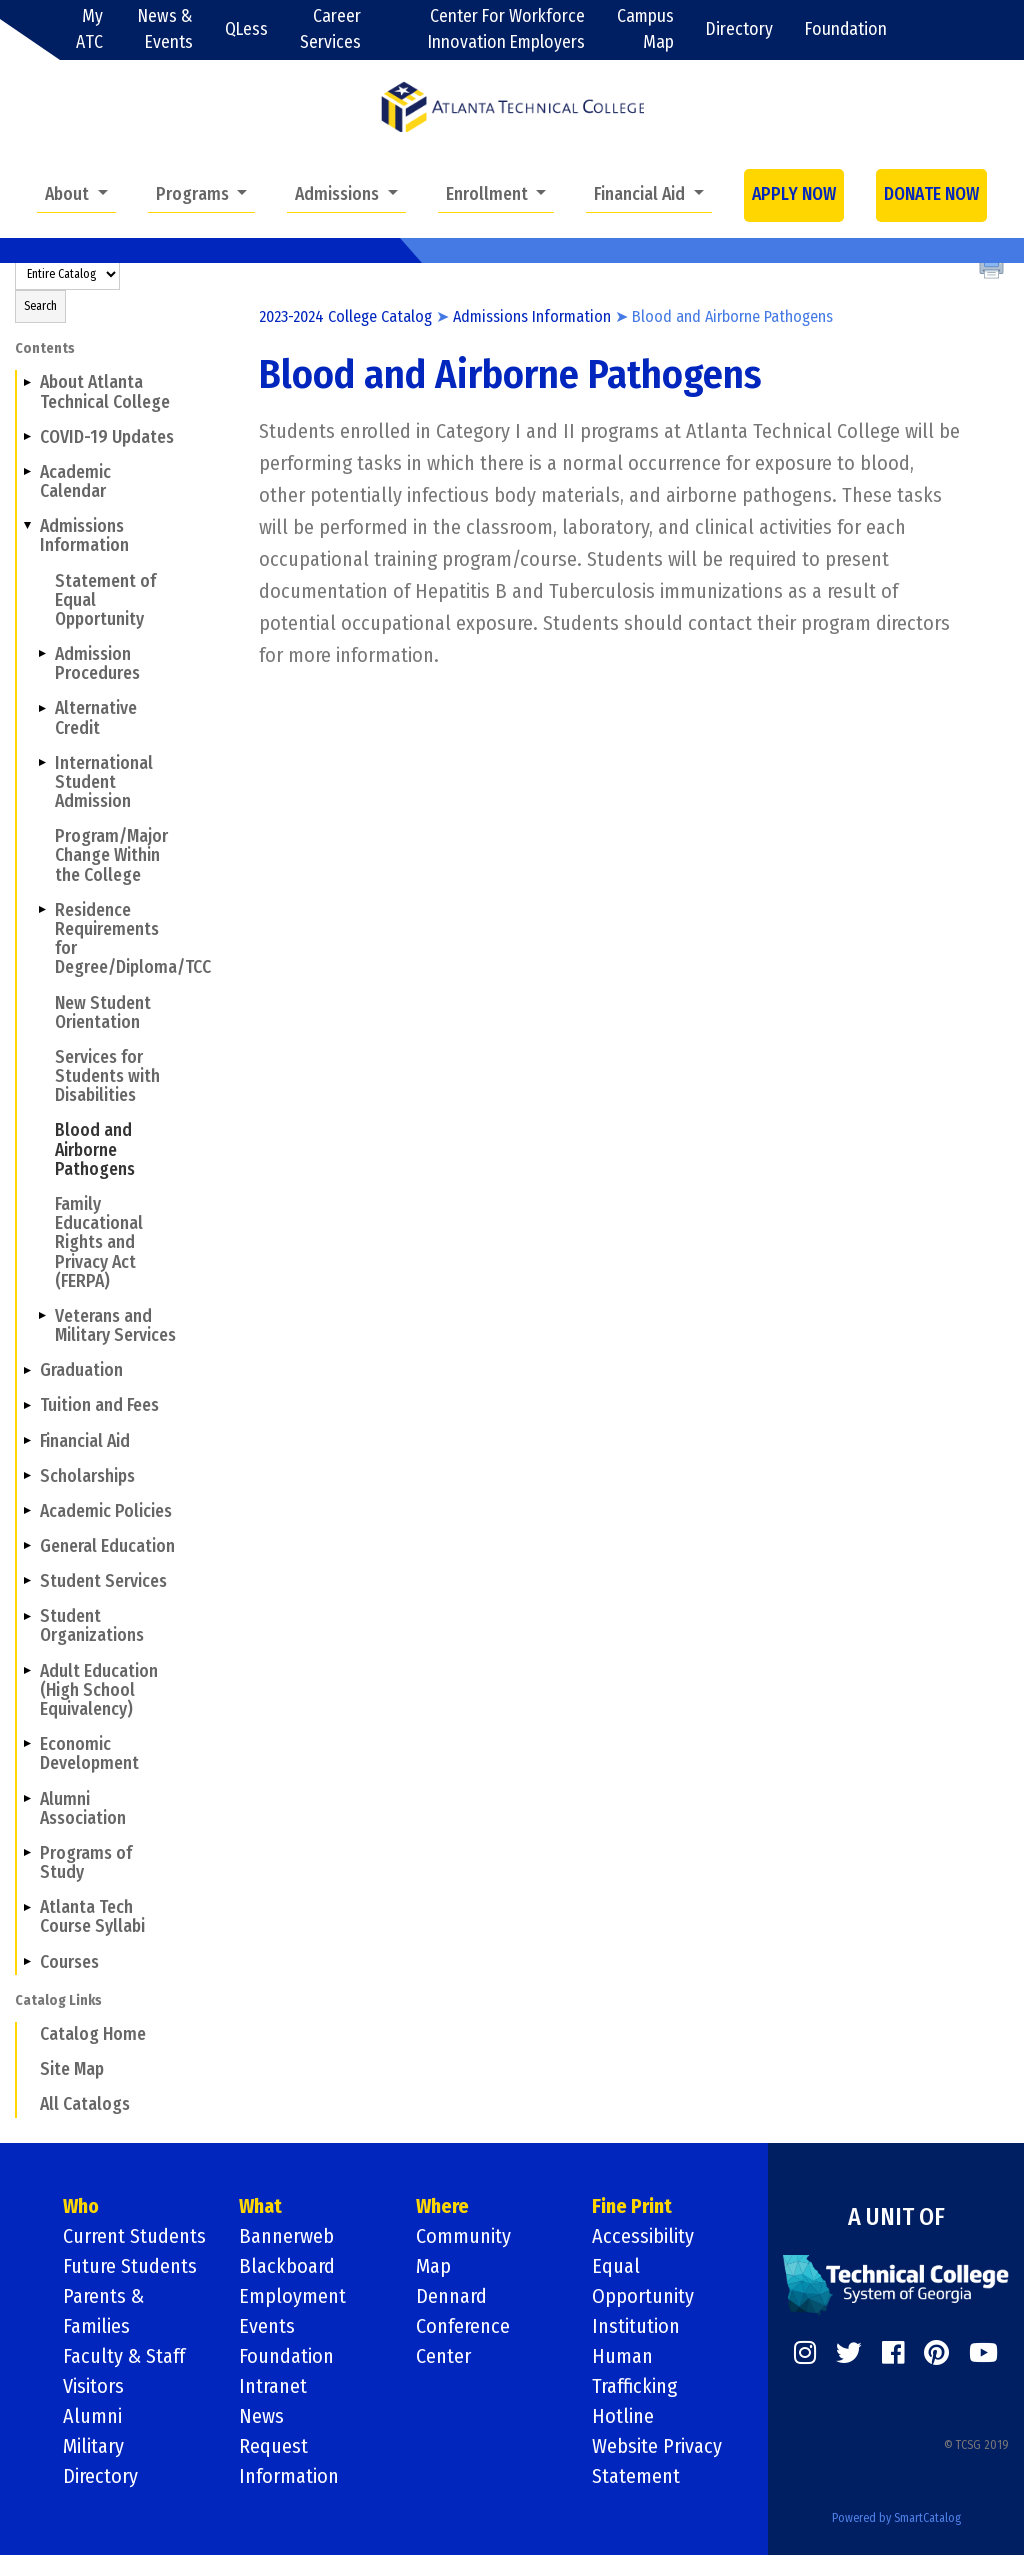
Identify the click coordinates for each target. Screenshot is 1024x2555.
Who (81, 2206)
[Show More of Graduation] (27, 1370)
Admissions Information (84, 536)
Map (433, 2266)
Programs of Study (86, 1863)
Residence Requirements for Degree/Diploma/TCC (118, 939)
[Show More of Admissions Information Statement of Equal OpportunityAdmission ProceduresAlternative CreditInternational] (27, 526)
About (69, 194)
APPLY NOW (794, 194)
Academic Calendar (75, 482)
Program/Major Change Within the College (111, 855)
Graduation (81, 1370)
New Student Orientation (103, 1013)
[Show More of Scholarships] (27, 1475)
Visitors (93, 2386)
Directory (739, 29)
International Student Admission (104, 782)
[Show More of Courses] (27, 1961)
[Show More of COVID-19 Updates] (27, 437)
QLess (246, 29)
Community (463, 2236)
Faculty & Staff (124, 2356)
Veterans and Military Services (115, 1326)
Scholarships (87, 1476)
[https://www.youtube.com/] (983, 2353)
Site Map (72, 2069)
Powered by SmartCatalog (896, 2518)
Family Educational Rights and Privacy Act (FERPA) (99, 1243)
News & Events (165, 29)
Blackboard (287, 2266)
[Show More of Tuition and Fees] (27, 1405)
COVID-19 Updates (107, 437)
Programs (194, 194)
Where (442, 2206)
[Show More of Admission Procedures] (42, 654)
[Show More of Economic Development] (27, 1744)
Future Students (130, 2266)
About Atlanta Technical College (105, 392)
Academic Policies (106, 1511)
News (261, 2416)
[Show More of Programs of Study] (27, 1853)
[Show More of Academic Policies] (27, 1511)
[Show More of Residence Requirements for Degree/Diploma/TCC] (42, 910)
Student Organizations (92, 1626)
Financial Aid (641, 194)
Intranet (273, 2386)
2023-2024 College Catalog (345, 316)
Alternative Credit (96, 718)
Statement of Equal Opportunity (105, 600)
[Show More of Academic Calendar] (27, 472)
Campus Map (645, 29)
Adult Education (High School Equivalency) (99, 1690)
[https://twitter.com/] (849, 2353)
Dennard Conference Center (463, 2326)
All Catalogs (85, 2104)
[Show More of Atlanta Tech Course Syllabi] (27, 1907)
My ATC (89, 29)
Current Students (134, 2236)
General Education (107, 1546)
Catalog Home (93, 2034)
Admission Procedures (97, 664)
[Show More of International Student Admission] (42, 763)
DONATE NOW (931, 194)
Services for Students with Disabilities (107, 1076)
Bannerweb (286, 2236)
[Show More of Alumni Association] (27, 1798)
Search (40, 306)
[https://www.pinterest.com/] (936, 2353)
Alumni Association (83, 1809)
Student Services (103, 1581)
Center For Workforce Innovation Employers (506, 29)
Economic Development (89, 1754)
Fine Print (632, 2206)
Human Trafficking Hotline (634, 2386)
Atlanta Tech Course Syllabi (92, 1917)
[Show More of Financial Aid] (27, 1440)
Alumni (92, 2416)
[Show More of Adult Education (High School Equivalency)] (27, 1670)
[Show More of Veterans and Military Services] (42, 1316)
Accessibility (643, 2236)
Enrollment (489, 194)
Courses (69, 1962)
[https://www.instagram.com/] (805, 2353)
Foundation (846, 29)
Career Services (330, 29)
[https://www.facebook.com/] (893, 2353)
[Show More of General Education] (27, 1546)
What (260, 2206)
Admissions (339, 194)
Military (93, 2446)
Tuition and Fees (99, 1405)
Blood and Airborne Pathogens (95, 1149)
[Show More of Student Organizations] (27, 1616)
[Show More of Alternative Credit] (42, 708)
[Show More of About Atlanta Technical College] (27, 382)
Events (267, 2326)
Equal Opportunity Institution (643, 2296)
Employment (292, 2296)
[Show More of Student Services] (27, 1581)
